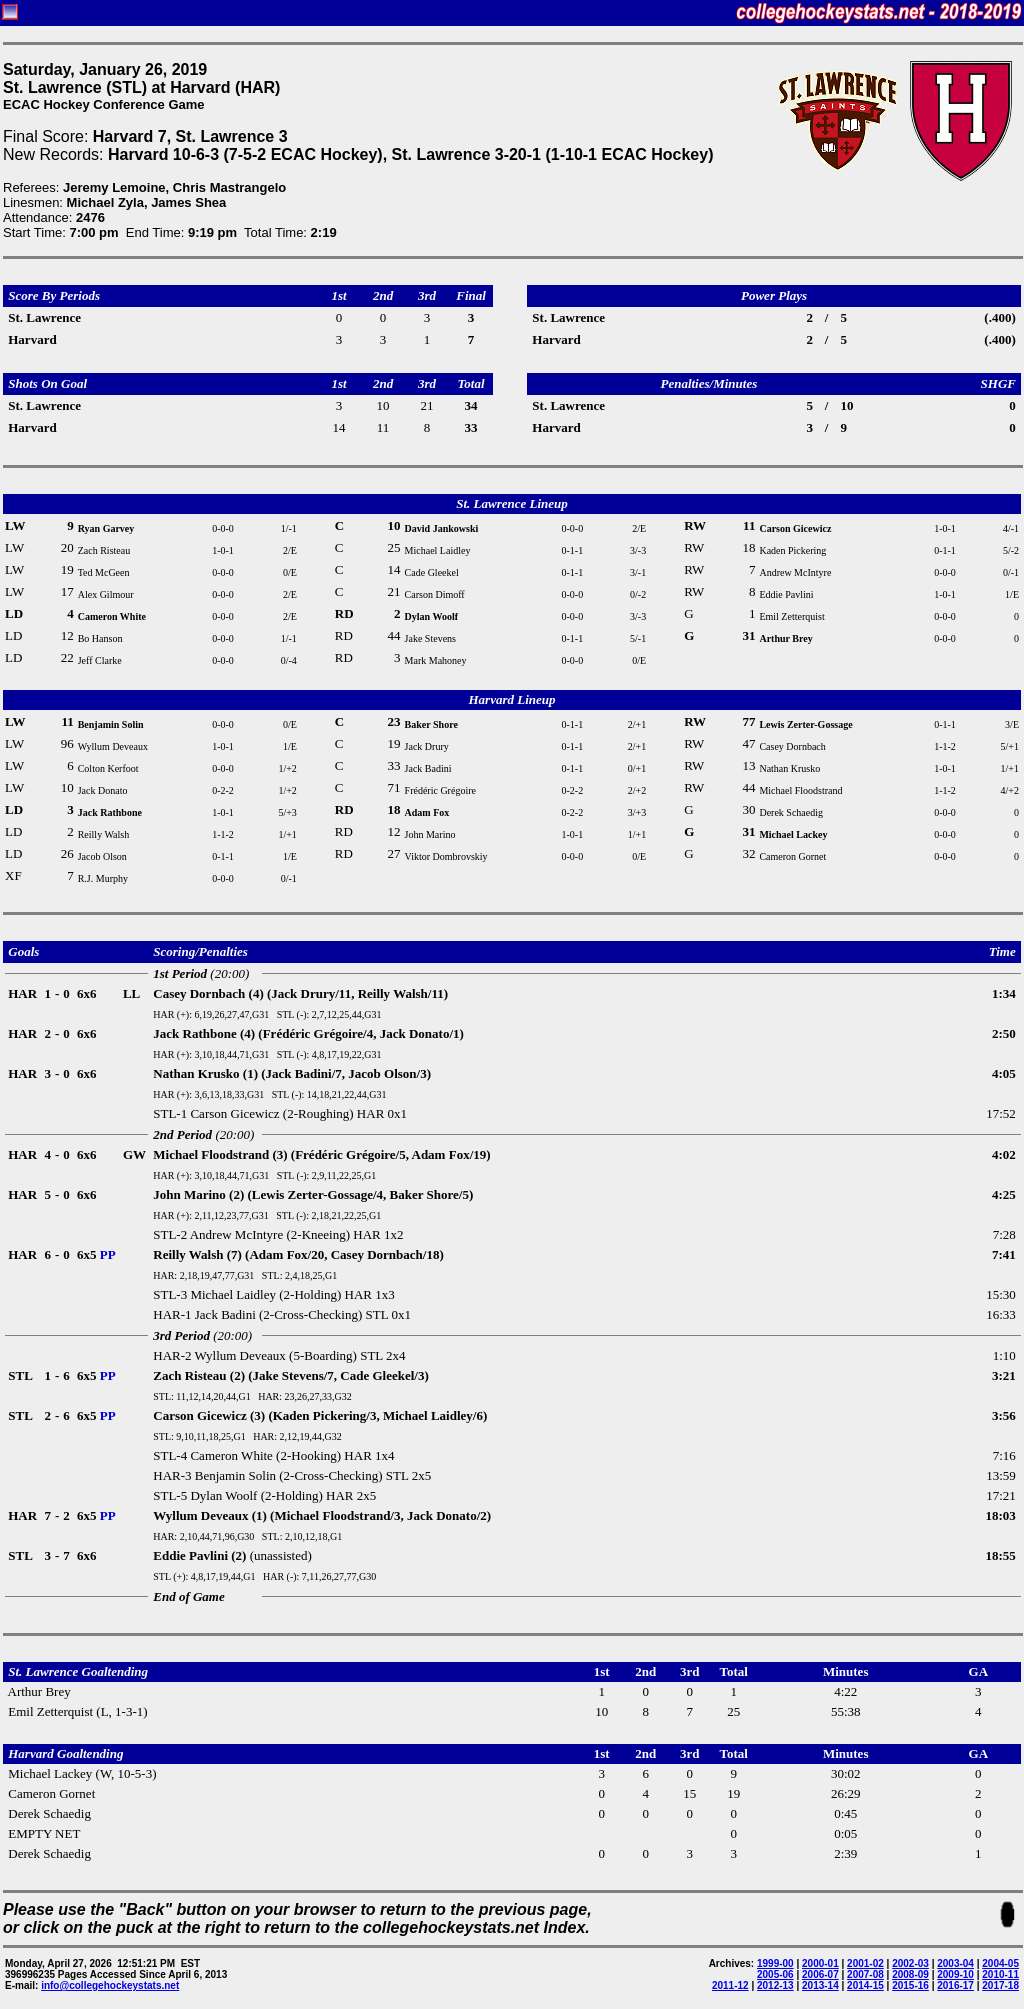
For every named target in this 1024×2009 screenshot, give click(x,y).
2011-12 (730, 1985)
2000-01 (820, 1963)
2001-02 (865, 1963)
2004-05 (1000, 1963)
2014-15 (865, 1985)
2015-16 (910, 1985)
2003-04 (955, 1963)
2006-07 (820, 1974)
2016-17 (955, 1985)
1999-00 (775, 1963)
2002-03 (910, 1963)
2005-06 (775, 1974)
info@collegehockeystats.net (110, 1985)
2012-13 (775, 1985)
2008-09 (910, 1974)
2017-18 (1000, 1985)
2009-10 (955, 1974)
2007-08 (865, 1974)
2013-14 (820, 1985)
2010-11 (1000, 1974)
